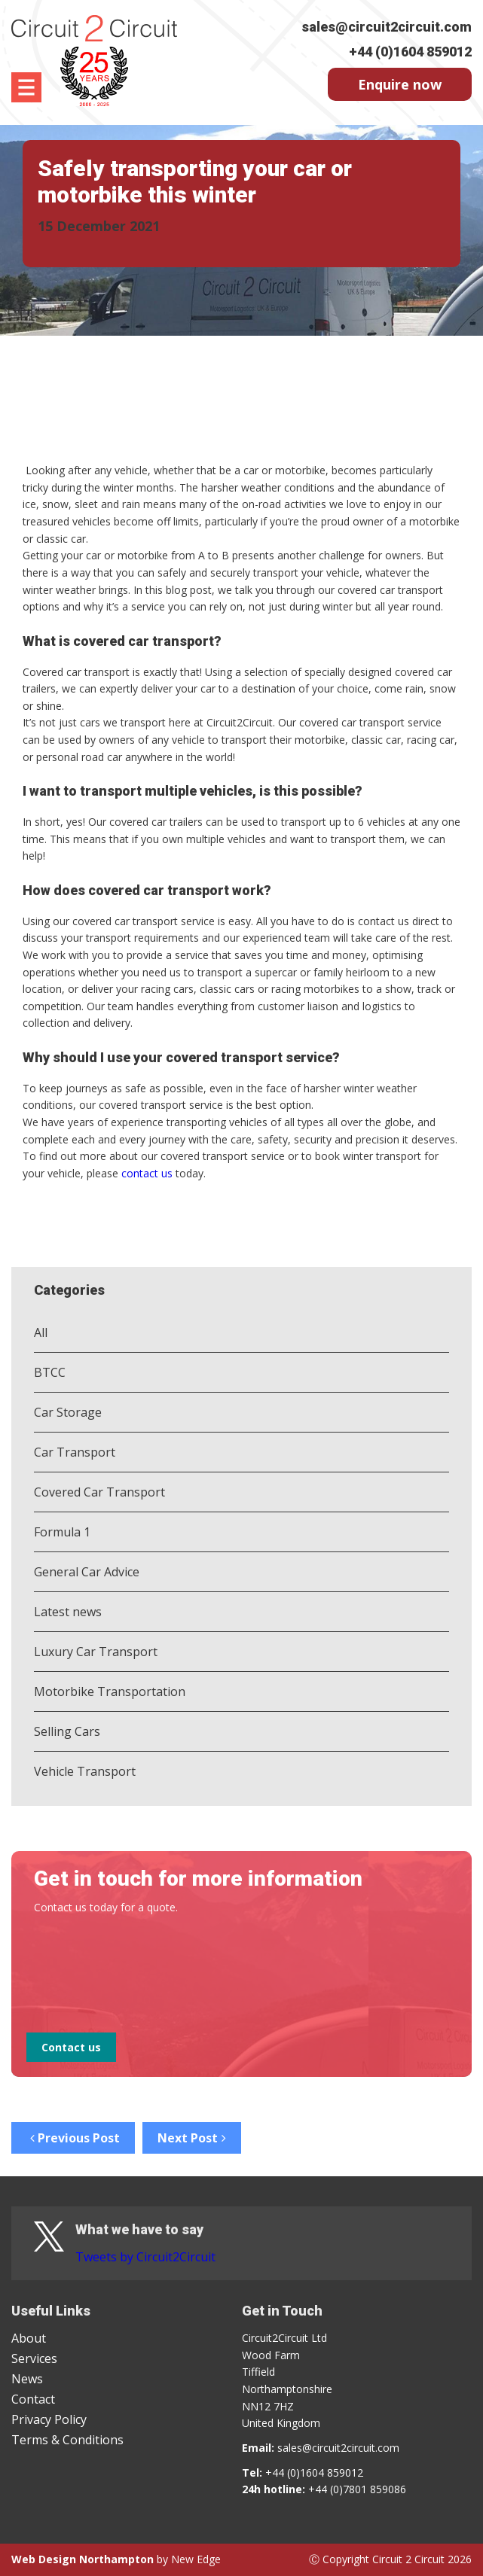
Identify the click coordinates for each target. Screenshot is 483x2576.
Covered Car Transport (99, 1492)
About (28, 2338)
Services (34, 2358)
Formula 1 (62, 1532)
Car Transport (74, 1452)
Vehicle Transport (85, 1771)
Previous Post (73, 2138)
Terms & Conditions (67, 2439)
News (27, 2378)
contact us (147, 1173)
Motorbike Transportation (109, 1691)
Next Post (191, 2138)
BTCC (50, 1372)
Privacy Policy (49, 2419)
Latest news (68, 1611)
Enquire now (400, 84)
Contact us (71, 2047)
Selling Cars (67, 1731)
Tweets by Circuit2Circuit (145, 2257)
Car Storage (68, 1412)
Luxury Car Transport (95, 1651)
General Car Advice (86, 1572)
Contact (33, 2399)
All (40, 1332)
